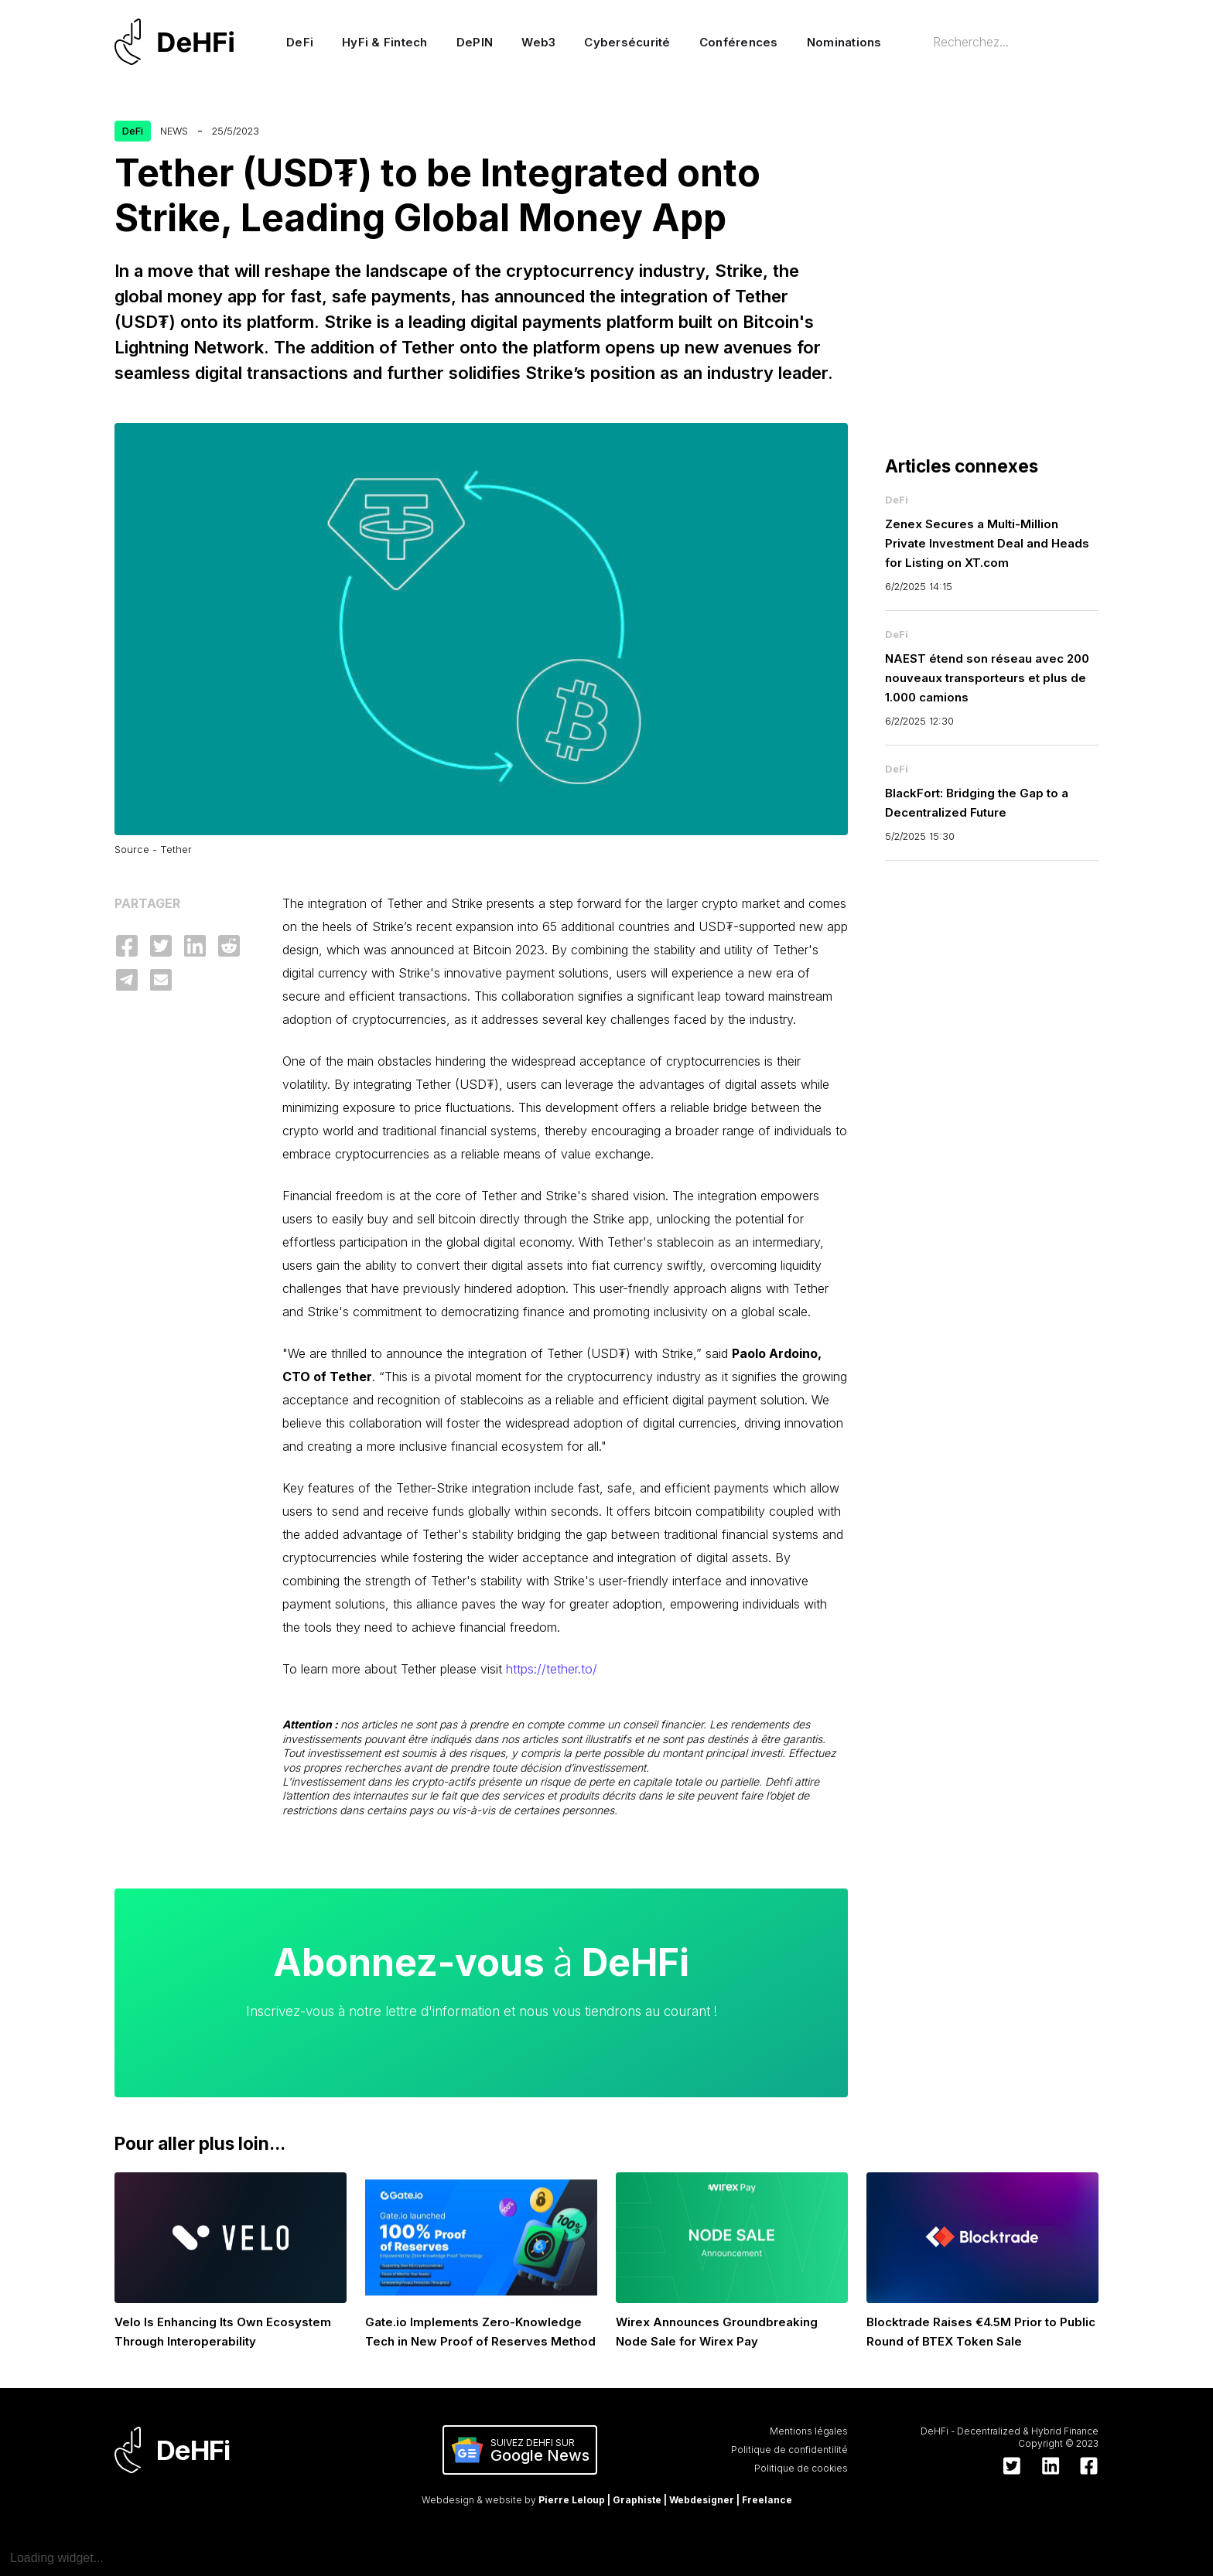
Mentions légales (809, 2431)
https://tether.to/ (549, 1669)
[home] (181, 42)
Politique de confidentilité (789, 2449)
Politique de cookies (801, 2468)
